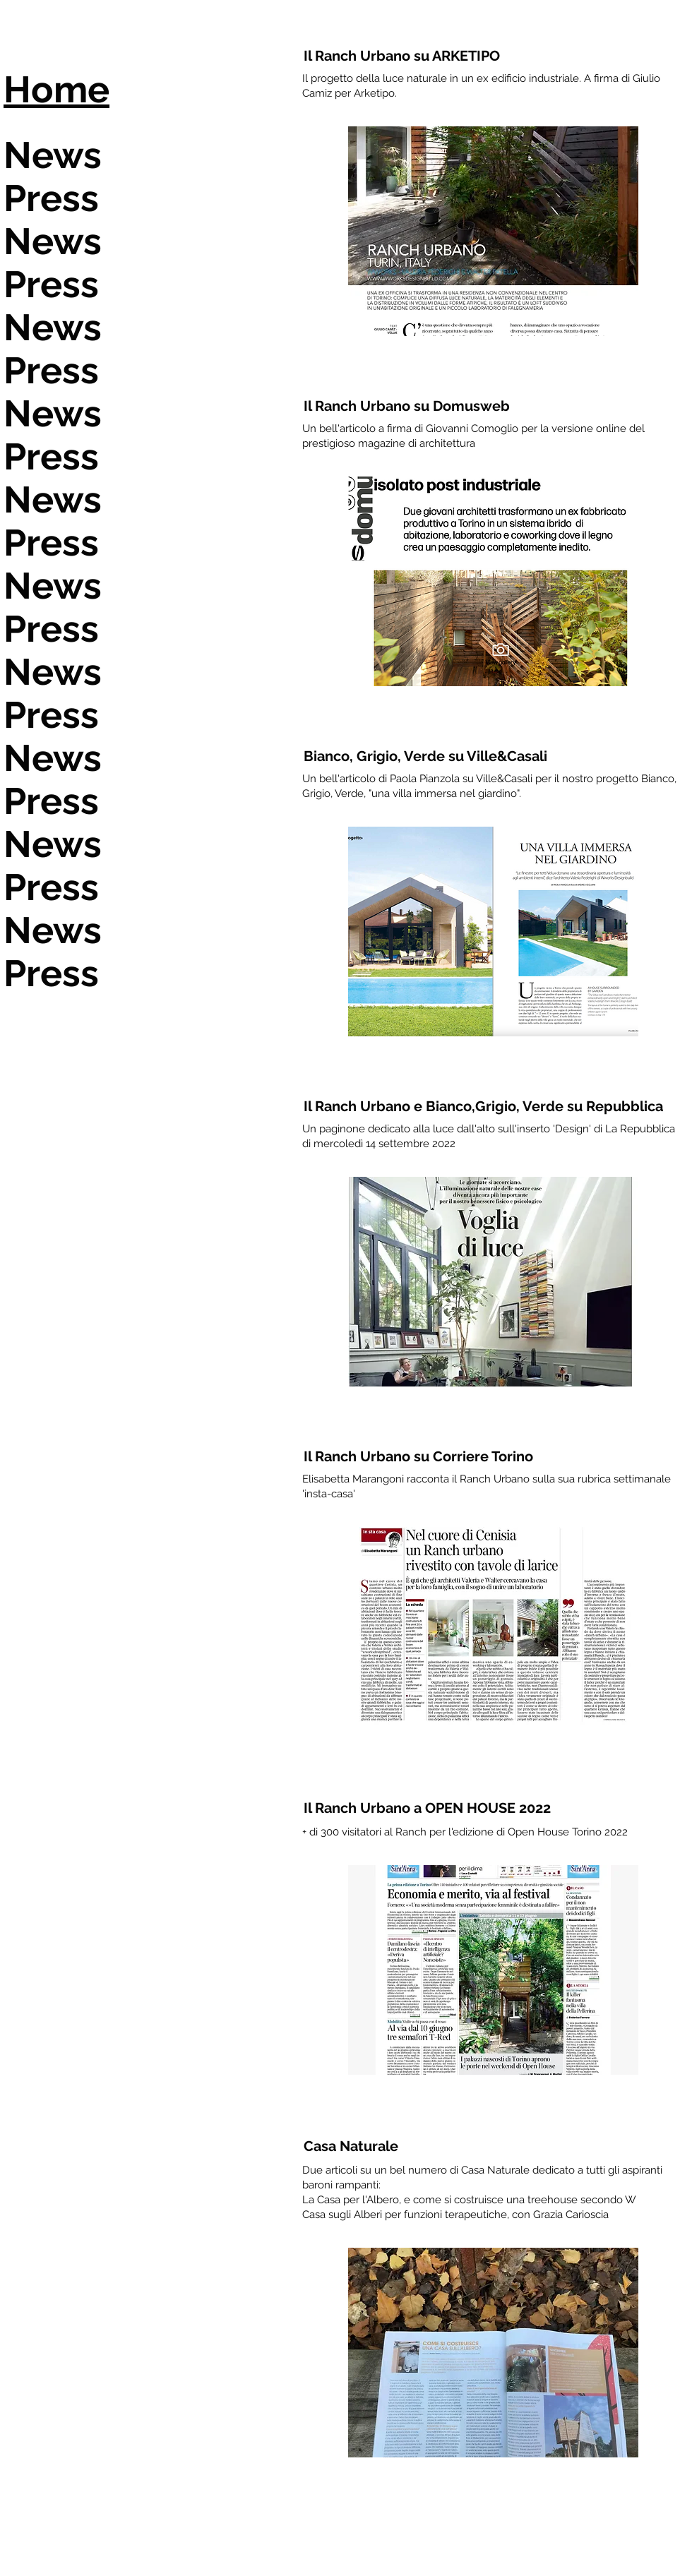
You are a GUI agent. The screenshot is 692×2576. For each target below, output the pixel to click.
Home (56, 89)
